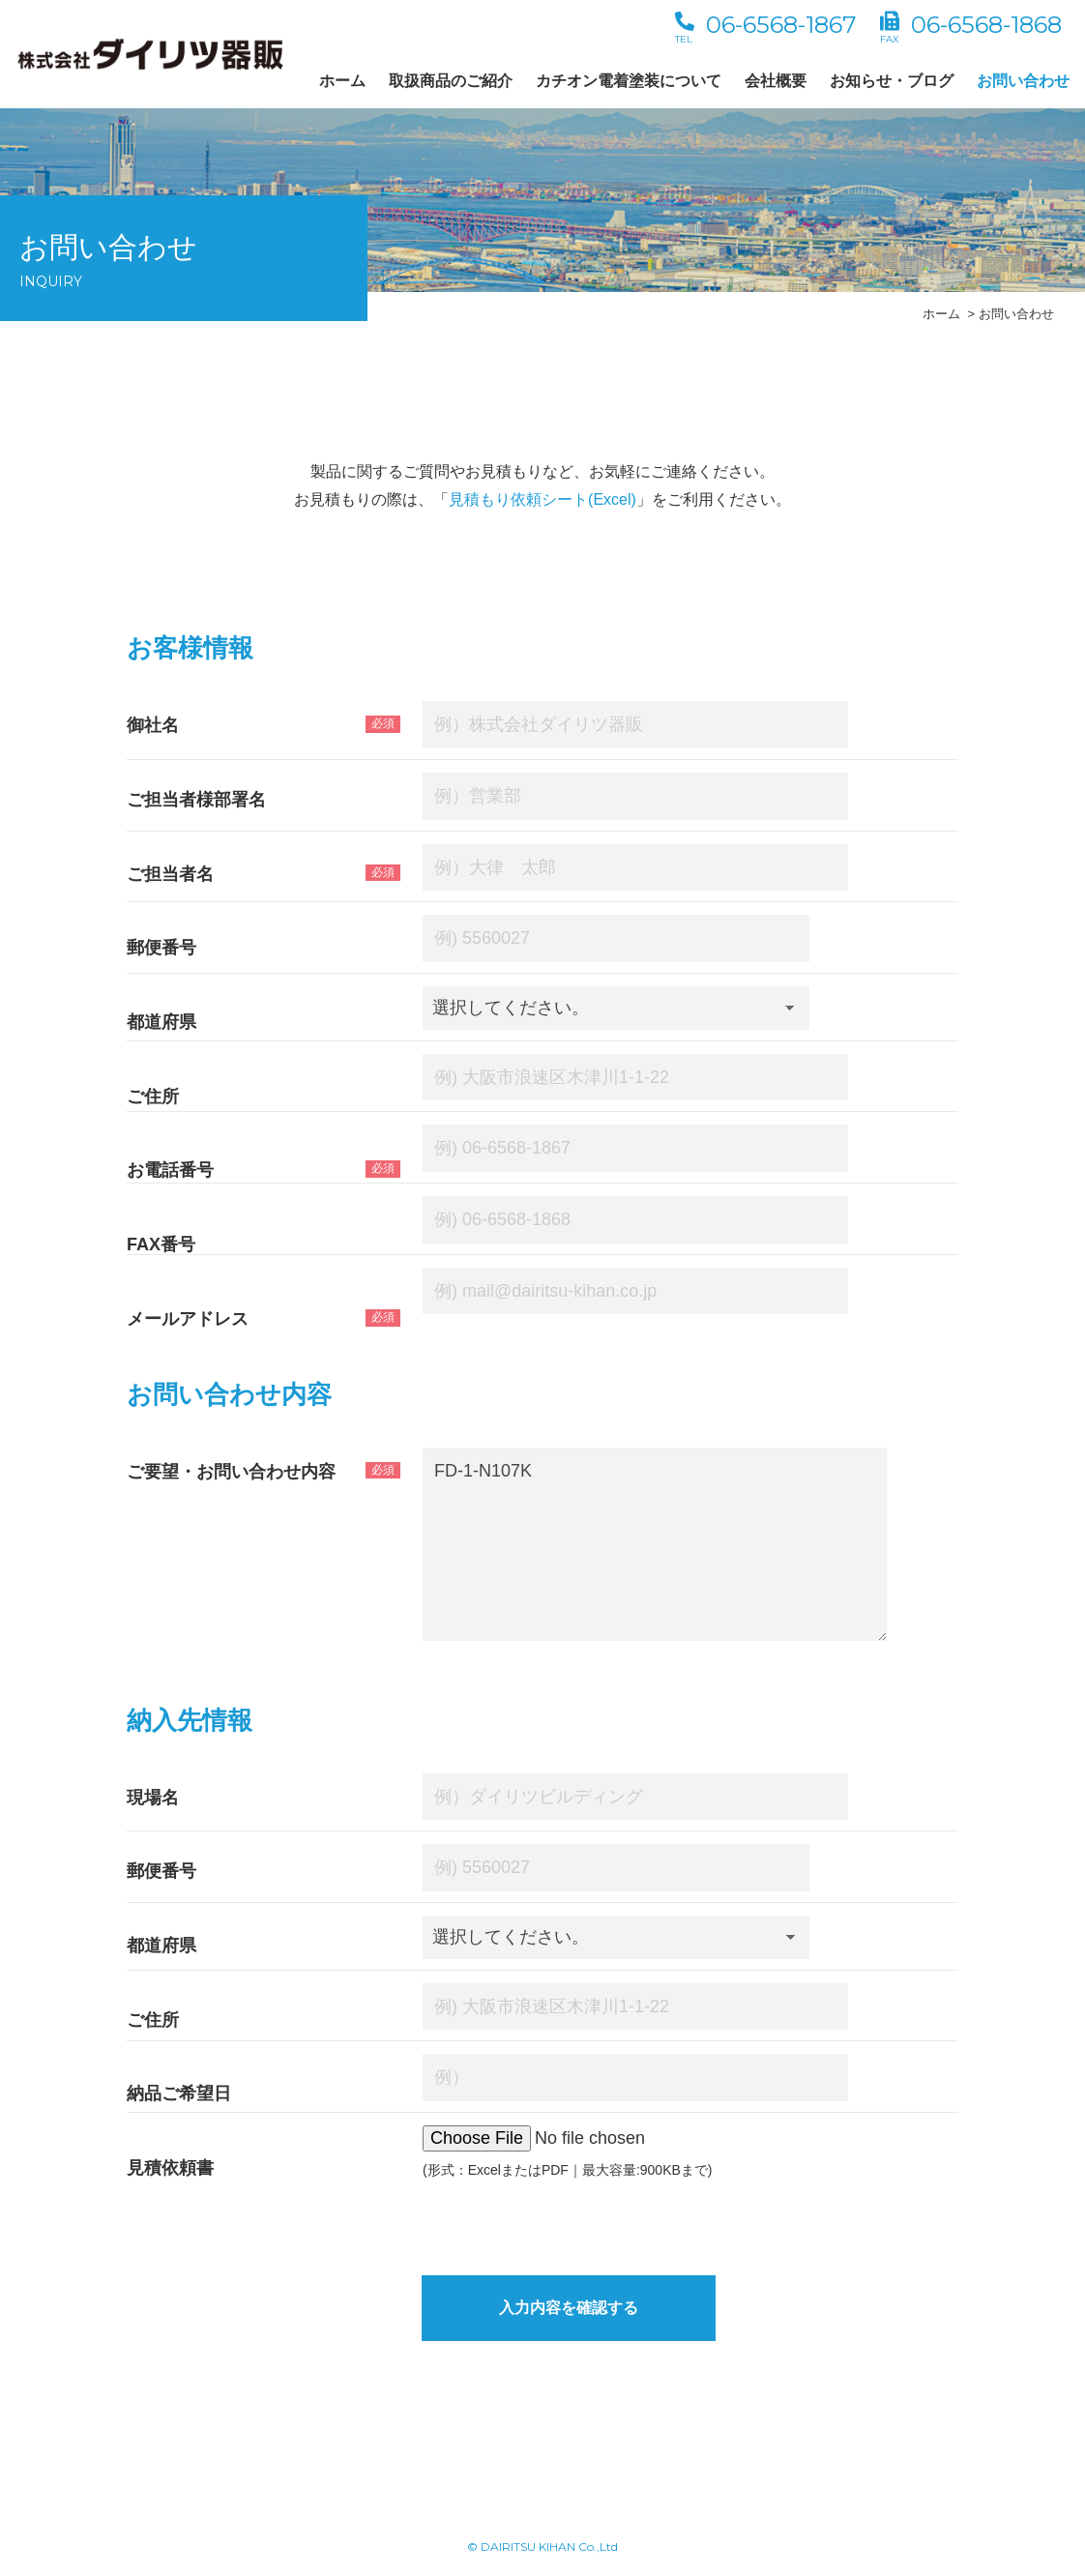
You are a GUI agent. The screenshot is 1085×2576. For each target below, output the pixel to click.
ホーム (342, 81)
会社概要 (775, 81)
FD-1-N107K (655, 1544)
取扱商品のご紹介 (451, 81)
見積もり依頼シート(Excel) (542, 499)
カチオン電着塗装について (628, 81)
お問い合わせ (1023, 81)
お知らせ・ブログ (891, 81)
